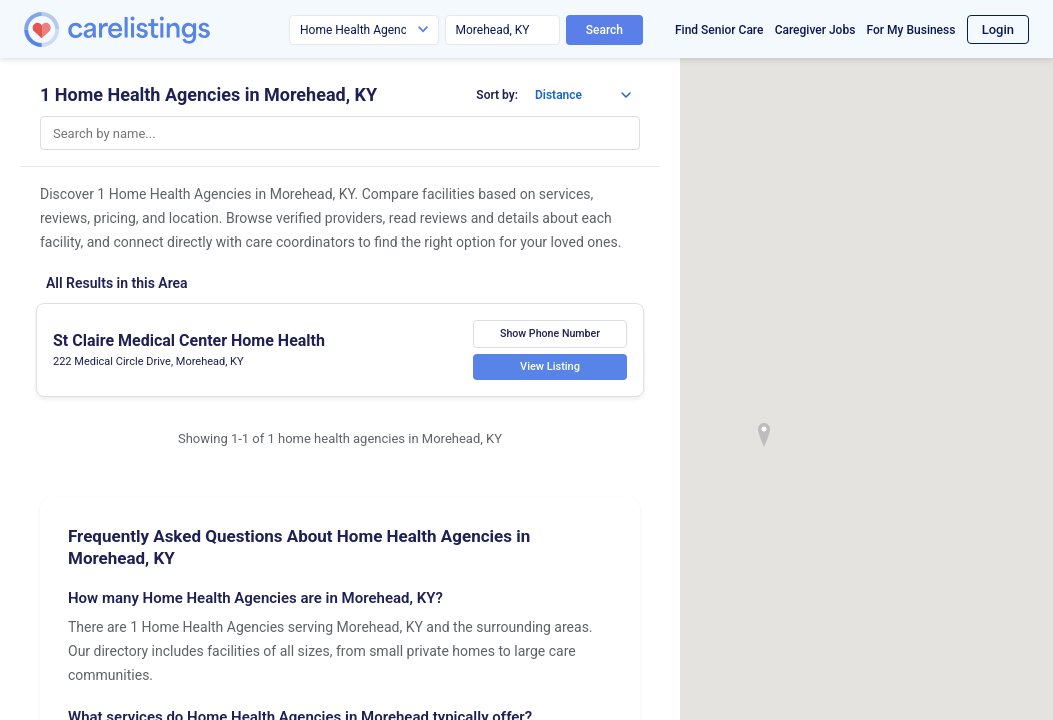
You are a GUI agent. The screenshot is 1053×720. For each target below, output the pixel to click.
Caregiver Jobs (815, 30)
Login (998, 29)
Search (604, 30)
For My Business (911, 30)
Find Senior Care (719, 30)
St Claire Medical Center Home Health (189, 340)
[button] (764, 435)
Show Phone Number (550, 333)
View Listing (550, 366)
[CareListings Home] (174, 29)
